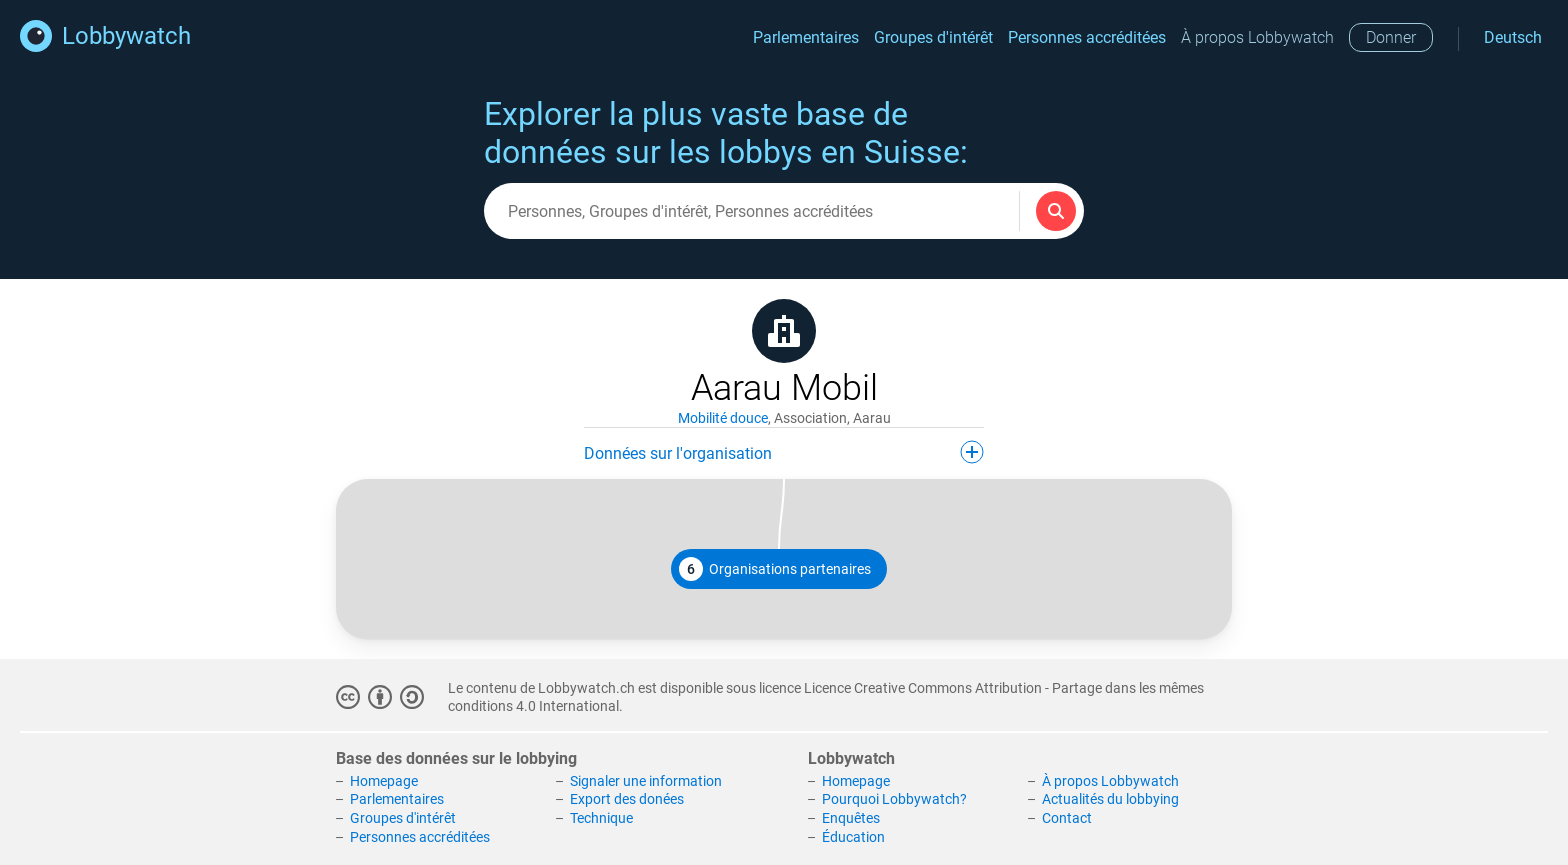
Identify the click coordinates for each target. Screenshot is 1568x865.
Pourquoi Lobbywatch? (894, 799)
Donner (1391, 37)
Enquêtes (851, 818)
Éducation (853, 837)
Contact (1067, 818)
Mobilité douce (723, 418)
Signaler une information (646, 781)
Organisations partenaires (775, 569)
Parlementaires (806, 37)
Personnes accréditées (1087, 37)
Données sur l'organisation (784, 452)
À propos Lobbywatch (1257, 37)
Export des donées (627, 799)
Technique (601, 818)
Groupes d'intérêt (933, 37)
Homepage (384, 781)
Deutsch (1513, 37)
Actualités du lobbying (1110, 799)
